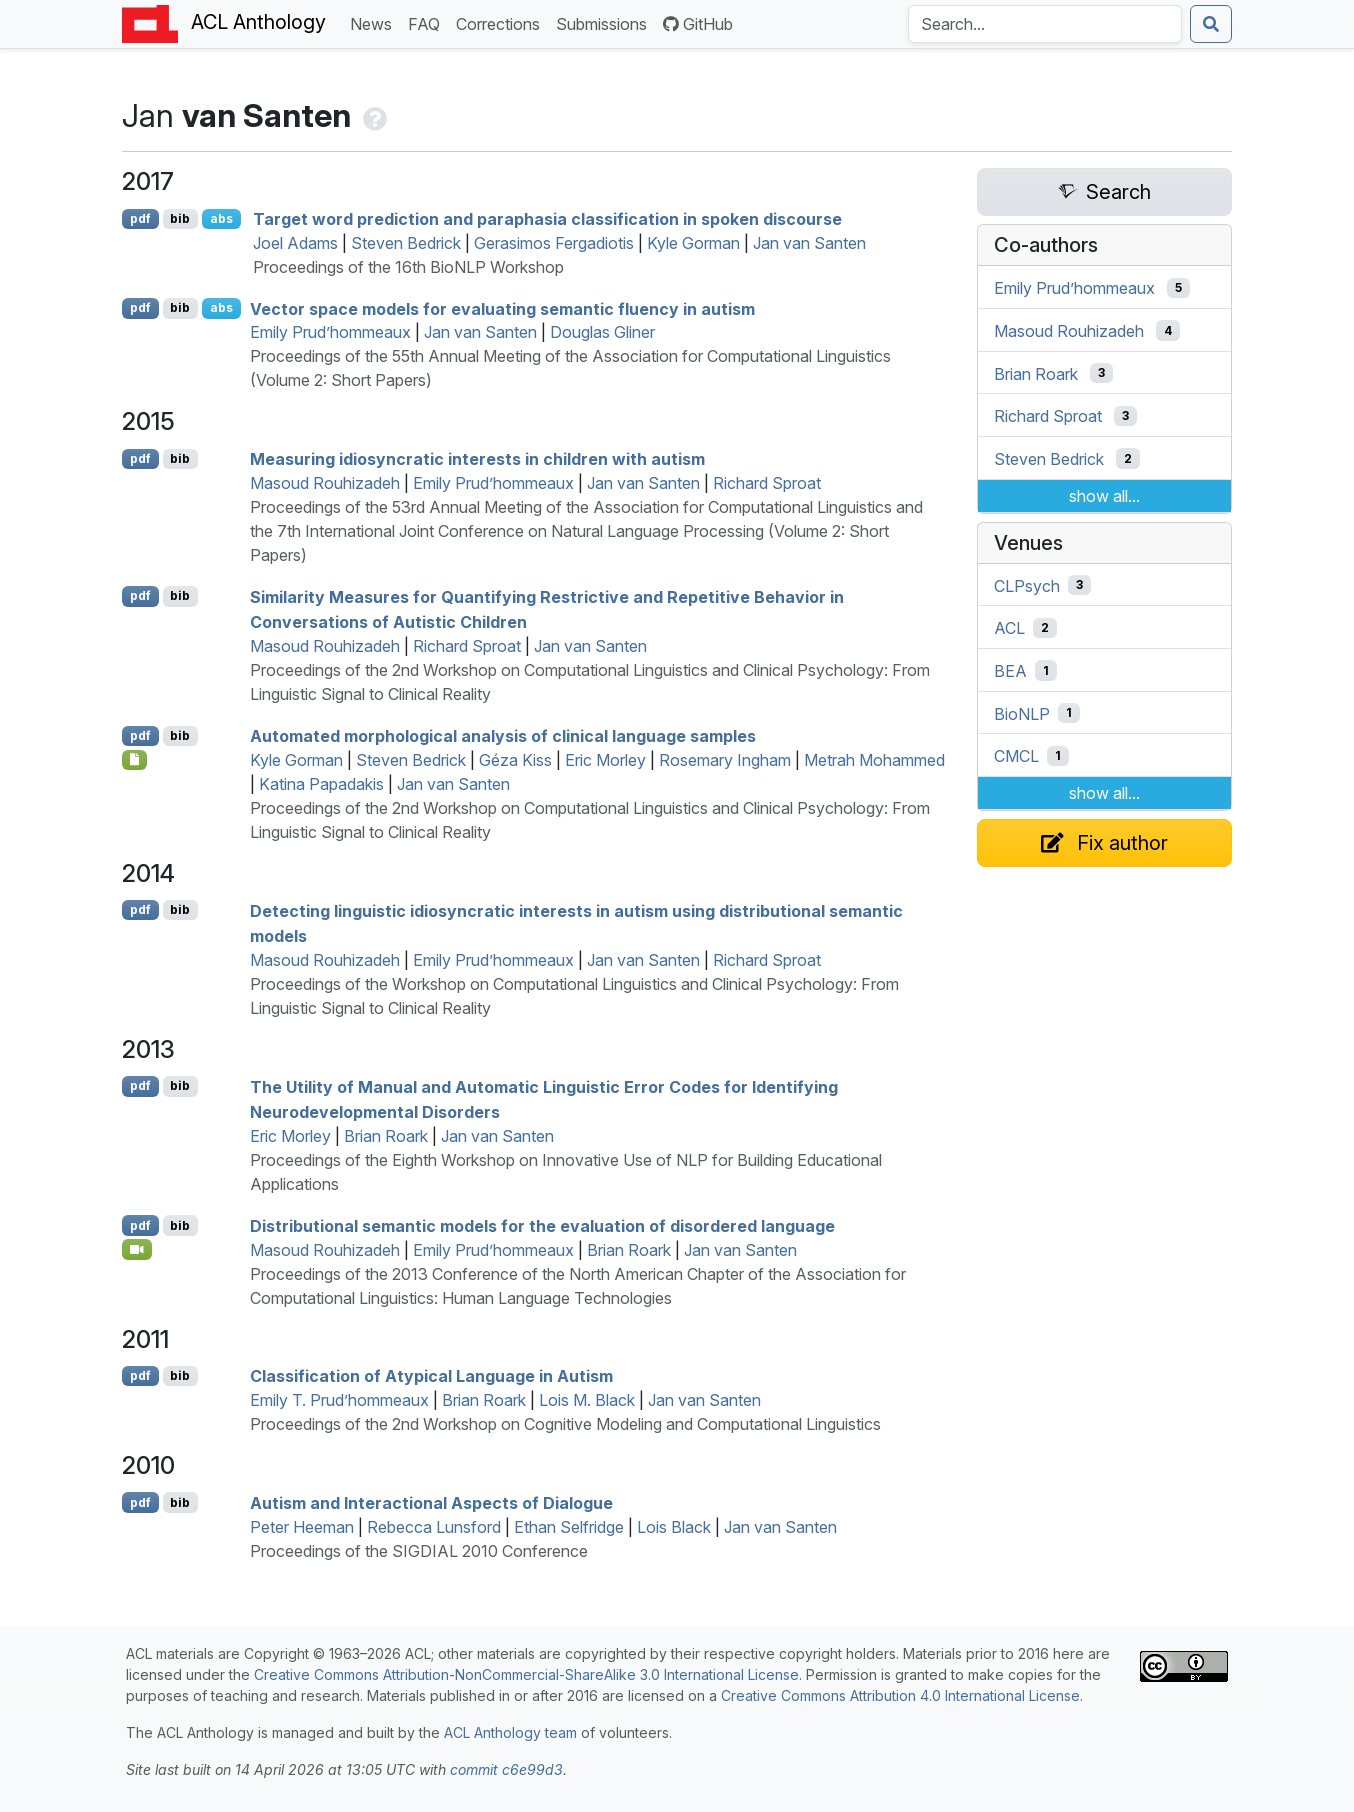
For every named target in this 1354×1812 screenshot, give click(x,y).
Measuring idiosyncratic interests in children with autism (477, 459)
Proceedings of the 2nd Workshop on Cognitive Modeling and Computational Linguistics (565, 1424)
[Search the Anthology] (1045, 24)
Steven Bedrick (406, 243)
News (375, 22)
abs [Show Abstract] (221, 218)
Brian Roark (386, 1136)
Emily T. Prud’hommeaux (339, 1400)
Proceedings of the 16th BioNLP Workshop (408, 267)
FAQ (428, 22)
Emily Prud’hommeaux (330, 332)
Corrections (502, 22)
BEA (1010, 671)
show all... (1104, 496)
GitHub (698, 24)
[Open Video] (137, 1249)
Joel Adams (295, 243)
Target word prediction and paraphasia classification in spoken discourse (547, 219)
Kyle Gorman (693, 243)
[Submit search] (1211, 24)
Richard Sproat (767, 483)
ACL (1009, 628)
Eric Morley (605, 760)
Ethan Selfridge (569, 1527)
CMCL (1016, 756)
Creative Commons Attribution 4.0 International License (900, 1695)
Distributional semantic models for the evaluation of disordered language (542, 1226)
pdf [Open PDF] (140, 218)
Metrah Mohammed (874, 760)
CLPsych (1027, 585)
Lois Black (674, 1527)
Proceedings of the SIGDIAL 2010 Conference (419, 1551)
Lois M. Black (587, 1400)
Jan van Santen (809, 243)
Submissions (605, 22)
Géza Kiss (515, 760)
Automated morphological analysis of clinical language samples (503, 736)
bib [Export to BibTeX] (180, 218)
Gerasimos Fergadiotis (554, 243)
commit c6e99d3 (506, 1769)
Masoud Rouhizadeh (325, 483)
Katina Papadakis (321, 784)
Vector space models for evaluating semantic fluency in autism (502, 308)
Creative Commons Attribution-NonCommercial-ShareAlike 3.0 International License (526, 1674)
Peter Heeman (302, 1527)
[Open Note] (134, 760)
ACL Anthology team (510, 1732)
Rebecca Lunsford (434, 1527)
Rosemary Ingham (725, 760)
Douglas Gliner (602, 332)
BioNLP (1022, 713)
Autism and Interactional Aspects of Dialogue (431, 1503)
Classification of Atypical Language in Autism (431, 1376)
